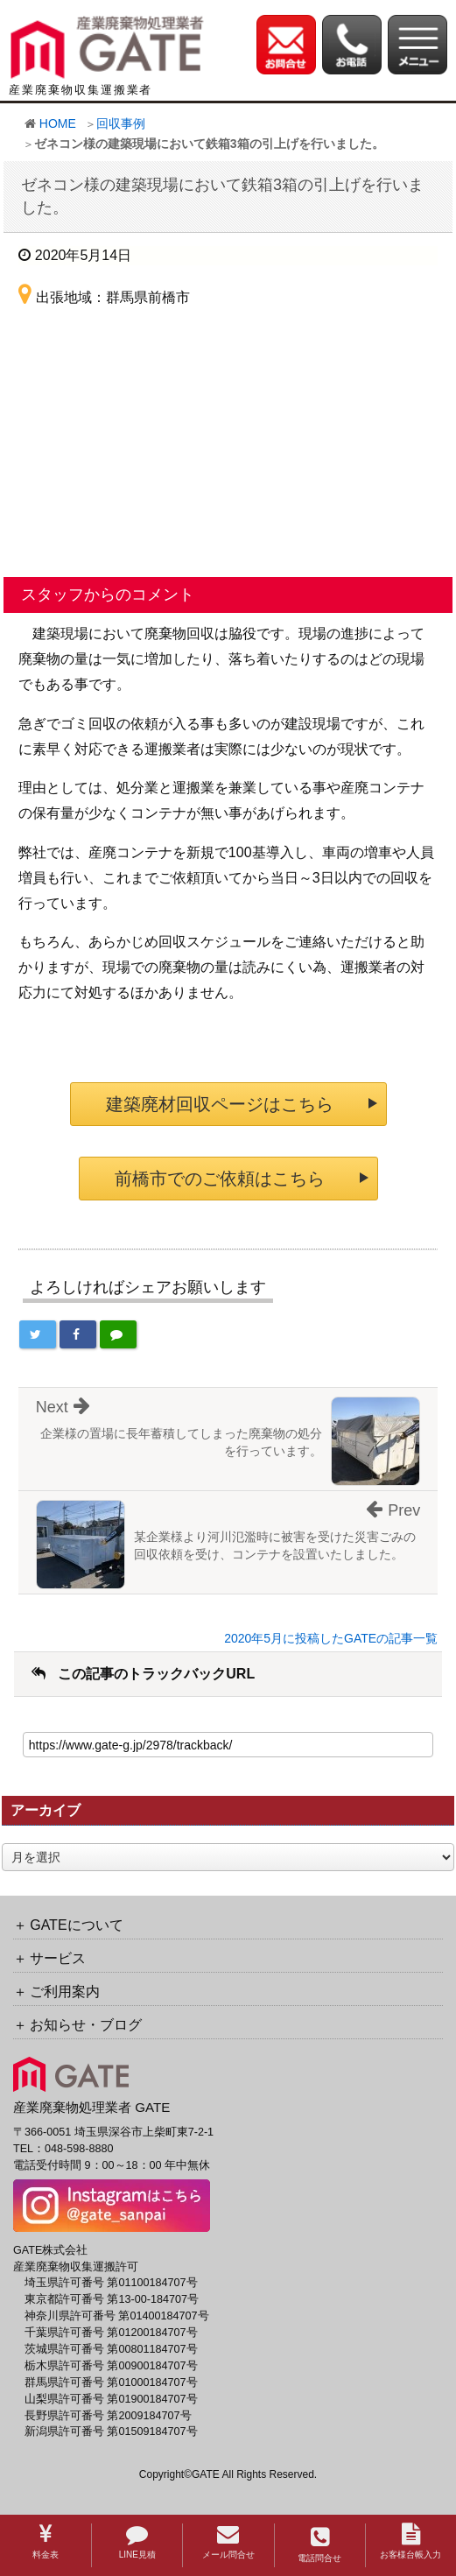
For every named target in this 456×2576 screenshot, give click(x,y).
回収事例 (120, 123)
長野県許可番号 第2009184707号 (108, 2416)
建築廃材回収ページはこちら (219, 1104)
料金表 (45, 2541)
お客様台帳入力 (410, 2541)
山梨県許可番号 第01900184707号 (111, 2399)
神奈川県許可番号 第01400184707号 (117, 2316)
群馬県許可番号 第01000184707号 (111, 2382)
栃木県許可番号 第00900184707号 (111, 2366)
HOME (57, 123)
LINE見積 (137, 2541)
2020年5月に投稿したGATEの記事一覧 (331, 1638)
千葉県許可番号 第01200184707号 (111, 2332)
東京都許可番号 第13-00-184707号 (112, 2299)
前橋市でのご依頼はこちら (220, 1178)
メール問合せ (228, 2541)
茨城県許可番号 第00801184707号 (111, 2349)
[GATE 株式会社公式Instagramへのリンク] (111, 2205)
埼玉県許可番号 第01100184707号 (111, 2283)
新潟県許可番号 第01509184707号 (111, 2431)
